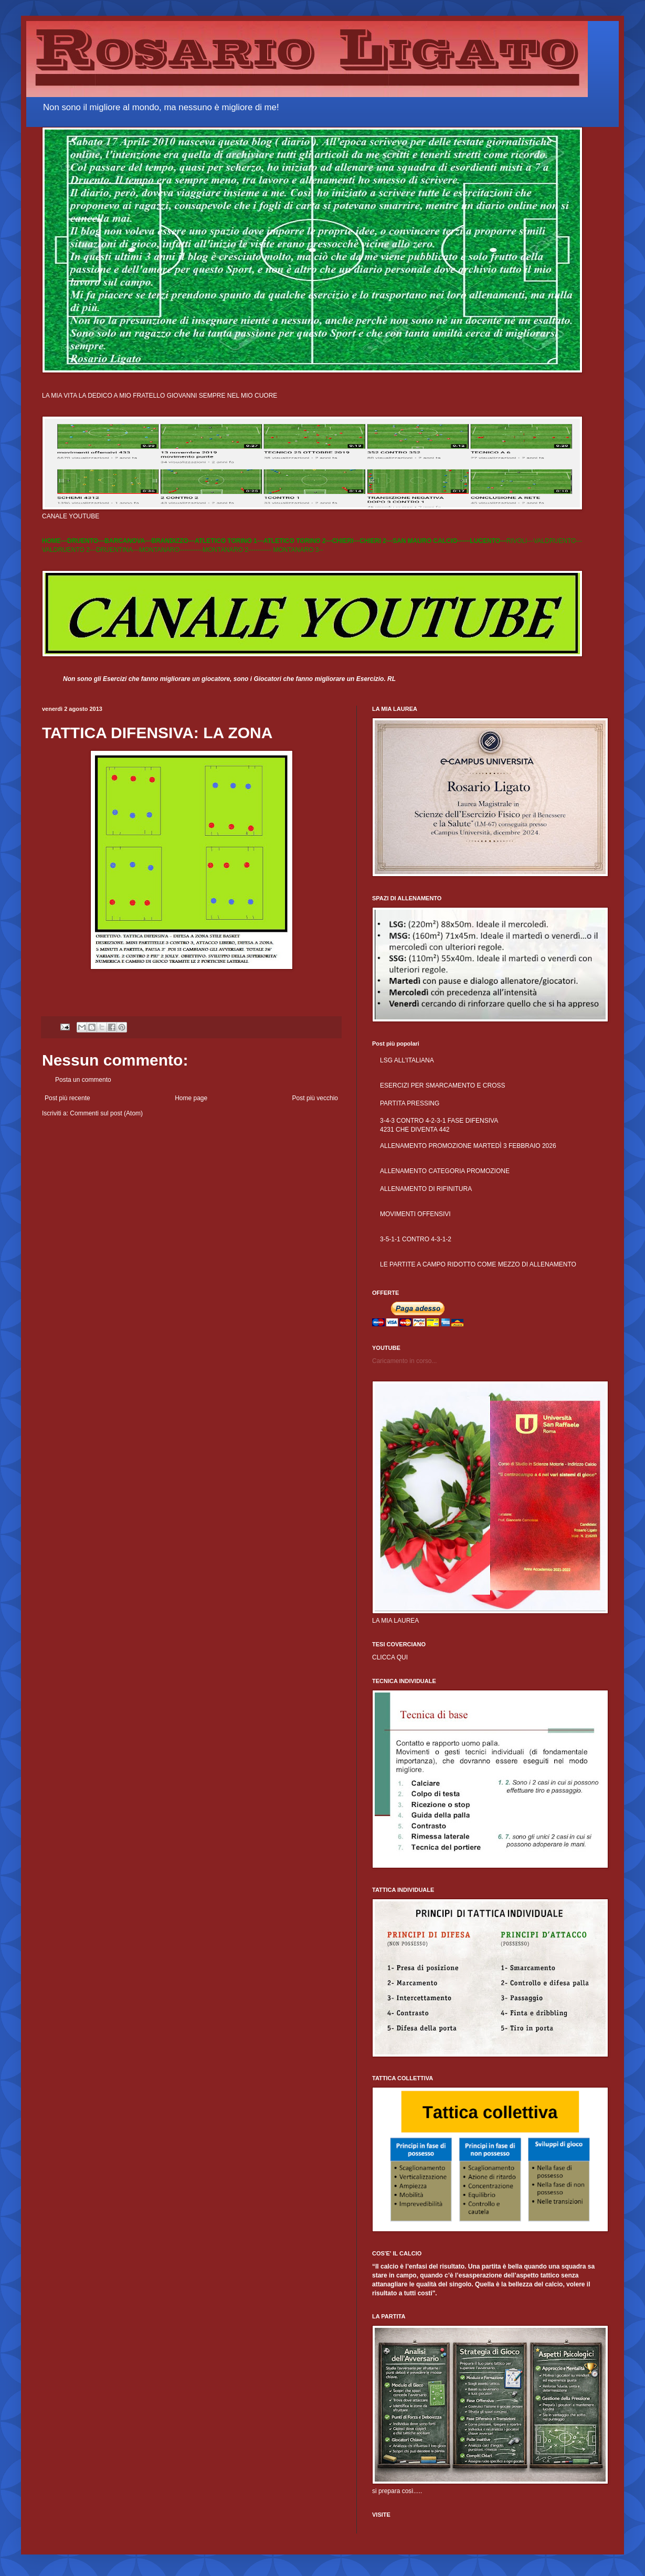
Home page (191, 1098)
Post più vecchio (315, 1098)
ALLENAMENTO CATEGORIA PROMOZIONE (445, 1171)
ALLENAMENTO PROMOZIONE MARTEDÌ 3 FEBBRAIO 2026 (468, 1145)
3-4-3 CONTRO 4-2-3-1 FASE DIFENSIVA (439, 1120)
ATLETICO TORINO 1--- (229, 541)
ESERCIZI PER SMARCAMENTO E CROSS (442, 1085)
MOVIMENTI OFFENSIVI (415, 1214)
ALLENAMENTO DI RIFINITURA (426, 1189)
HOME (51, 541)
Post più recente (67, 1098)
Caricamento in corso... (404, 1361)
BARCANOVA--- (127, 541)
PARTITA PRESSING (409, 1103)
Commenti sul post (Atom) (106, 1113)
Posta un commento (83, 1079)
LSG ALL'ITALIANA (407, 1060)
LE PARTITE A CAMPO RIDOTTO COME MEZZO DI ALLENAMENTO (478, 1264)
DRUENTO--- (85, 541)
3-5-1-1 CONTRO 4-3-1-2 (415, 1239)
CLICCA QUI (390, 1657)
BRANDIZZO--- (173, 541)
